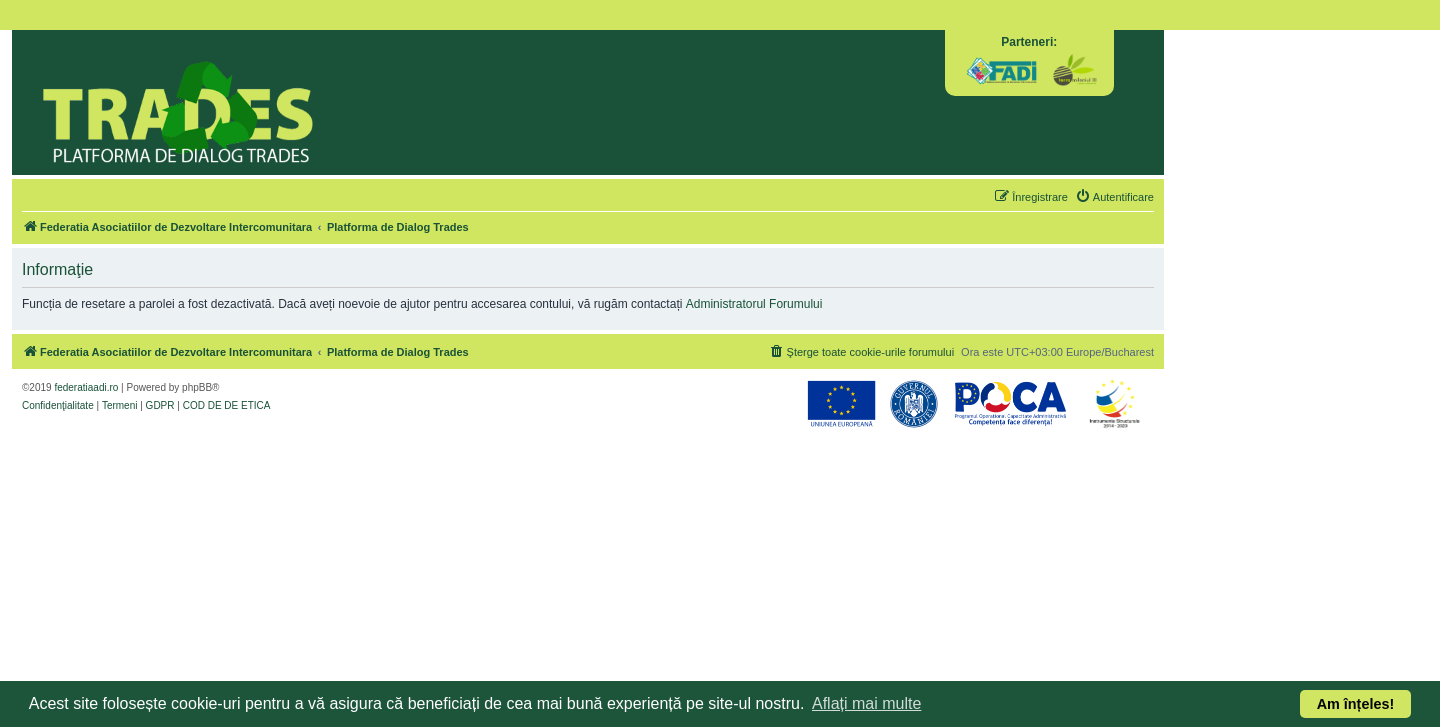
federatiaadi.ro (86, 387)
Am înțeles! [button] (1356, 704)
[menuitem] (1114, 197)
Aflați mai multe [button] (866, 703)
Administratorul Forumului (754, 304)
